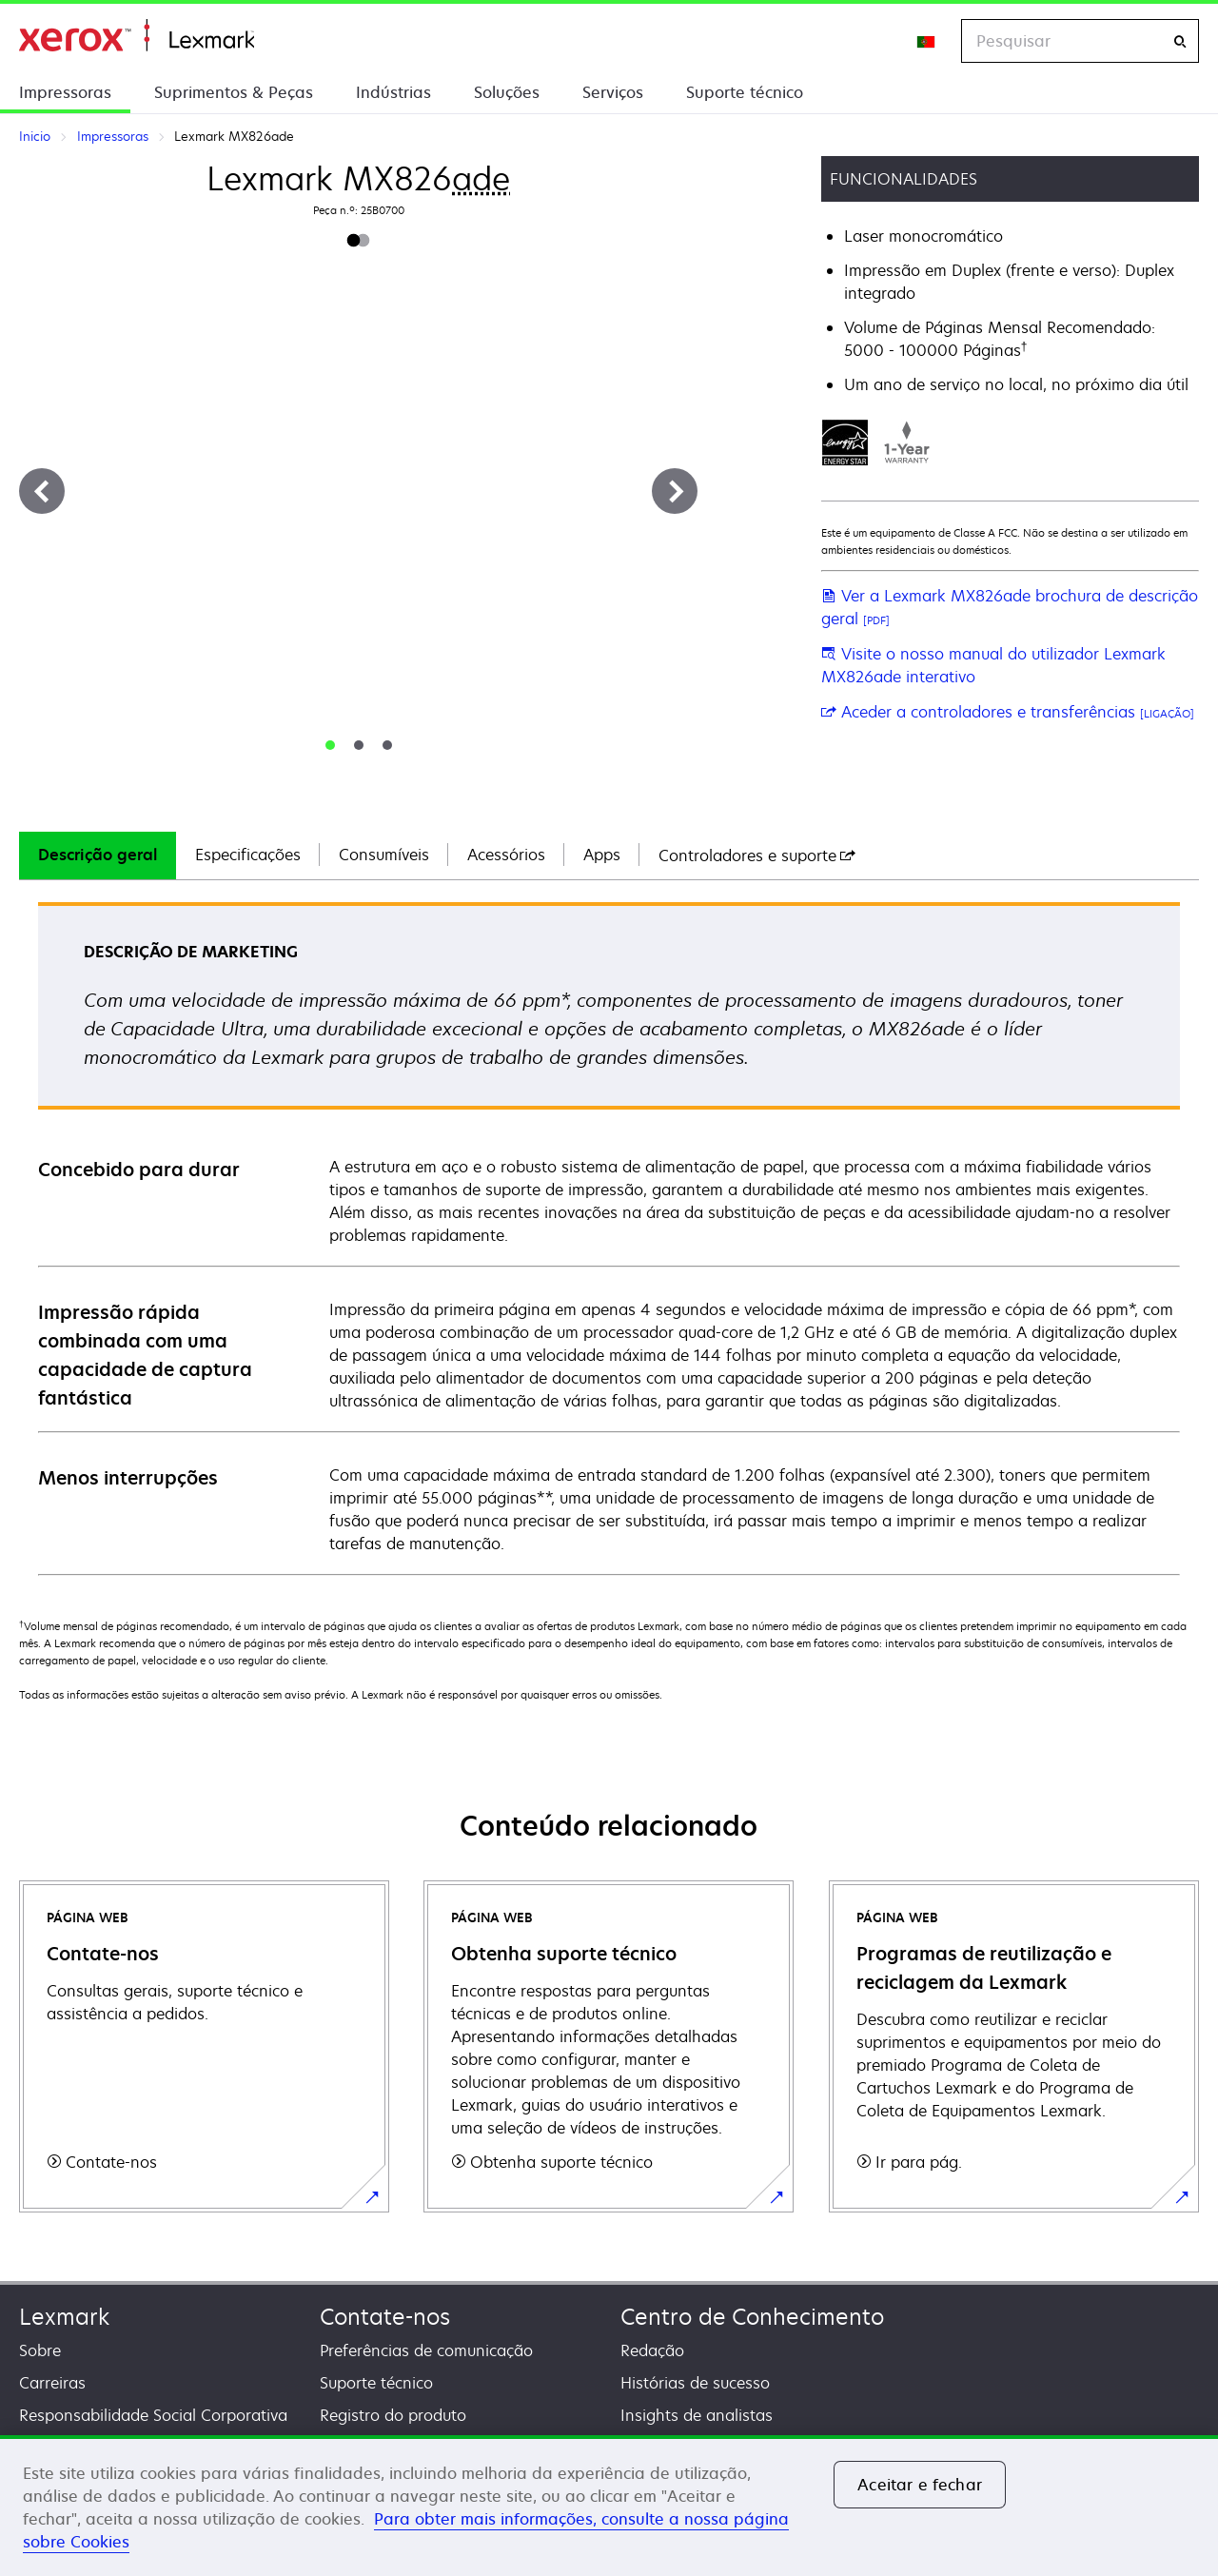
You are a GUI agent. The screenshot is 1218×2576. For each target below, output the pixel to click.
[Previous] (42, 491)
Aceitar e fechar (919, 2484)
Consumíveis (384, 854)
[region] (609, 2505)
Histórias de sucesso (695, 2382)
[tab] (330, 745)
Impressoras (65, 92)
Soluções (507, 92)
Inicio (136, 35)
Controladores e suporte (756, 855)
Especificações (248, 854)
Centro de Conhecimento (752, 2316)
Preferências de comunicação (426, 2350)
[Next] (674, 491)
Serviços (612, 92)
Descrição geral (97, 854)
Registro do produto (393, 2415)
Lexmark (64, 2316)
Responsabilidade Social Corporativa (153, 2415)
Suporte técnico (744, 92)
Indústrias (393, 92)
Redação (652, 2350)
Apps (601, 854)
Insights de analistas (696, 2415)
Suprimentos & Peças (233, 92)
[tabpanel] (609, 1237)
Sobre (40, 2350)
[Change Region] (927, 41)
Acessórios (506, 854)
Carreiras (52, 2382)
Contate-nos (385, 2316)
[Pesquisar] (1180, 41)
